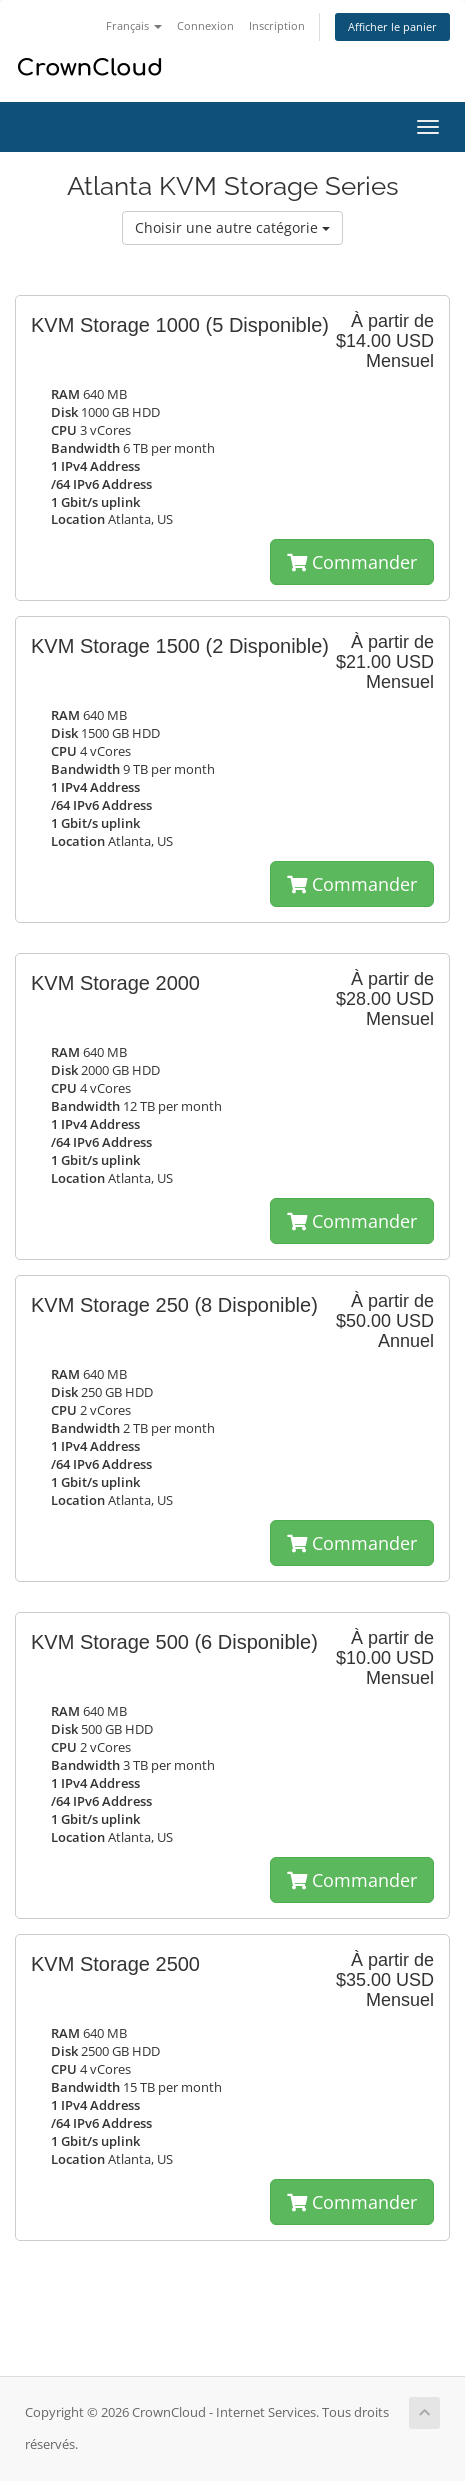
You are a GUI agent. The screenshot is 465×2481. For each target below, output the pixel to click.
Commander (352, 562)
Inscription (277, 25)
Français (134, 25)
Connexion (205, 25)
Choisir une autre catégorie (232, 227)
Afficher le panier (392, 26)
